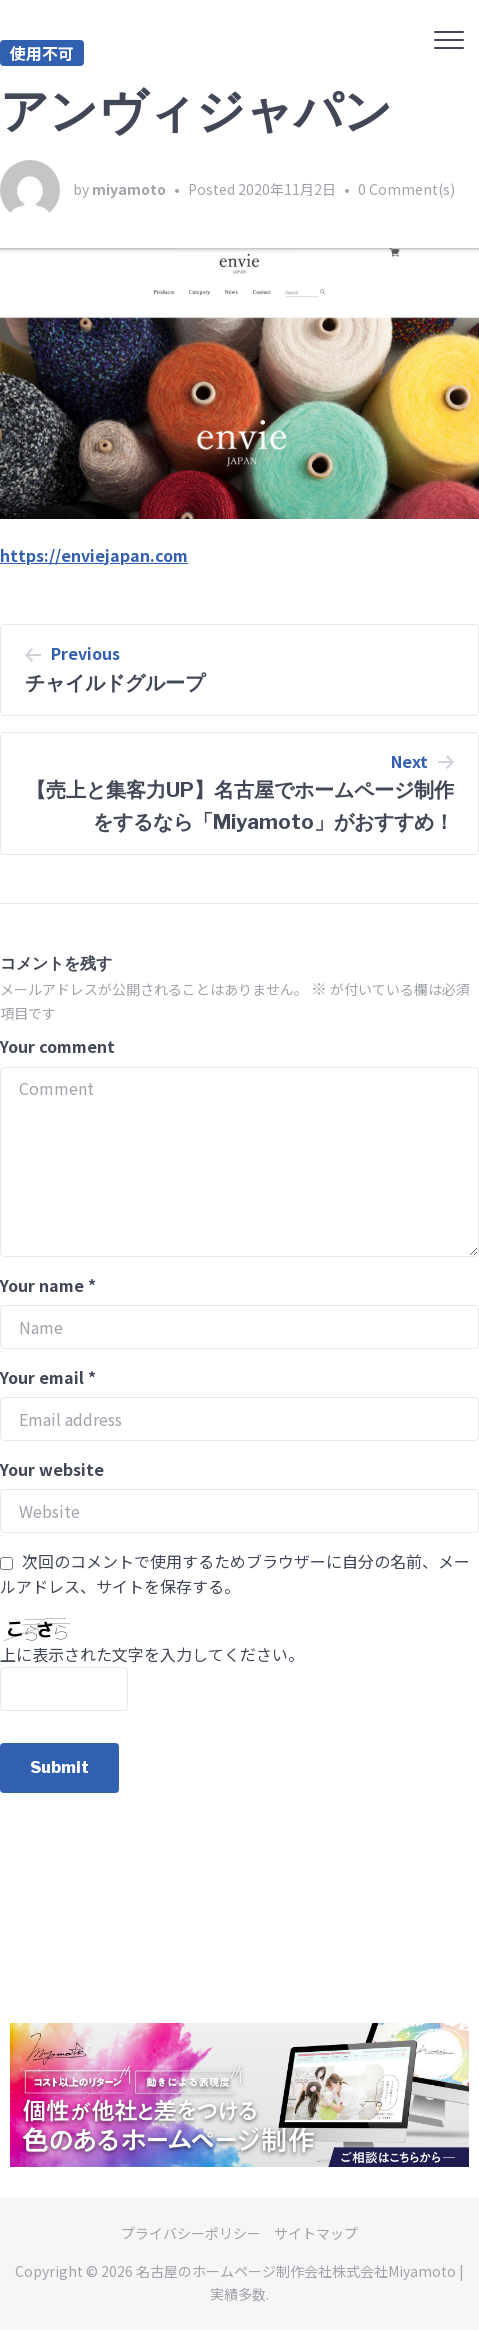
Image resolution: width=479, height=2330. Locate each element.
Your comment (57, 1046)
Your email (48, 1377)
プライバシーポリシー (191, 2233)
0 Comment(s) (406, 189)
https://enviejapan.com (94, 555)
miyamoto (129, 189)
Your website (52, 1469)
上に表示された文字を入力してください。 (152, 1654)
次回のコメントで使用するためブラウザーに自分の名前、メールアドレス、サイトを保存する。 (235, 1574)
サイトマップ (316, 2233)
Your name (48, 1285)
